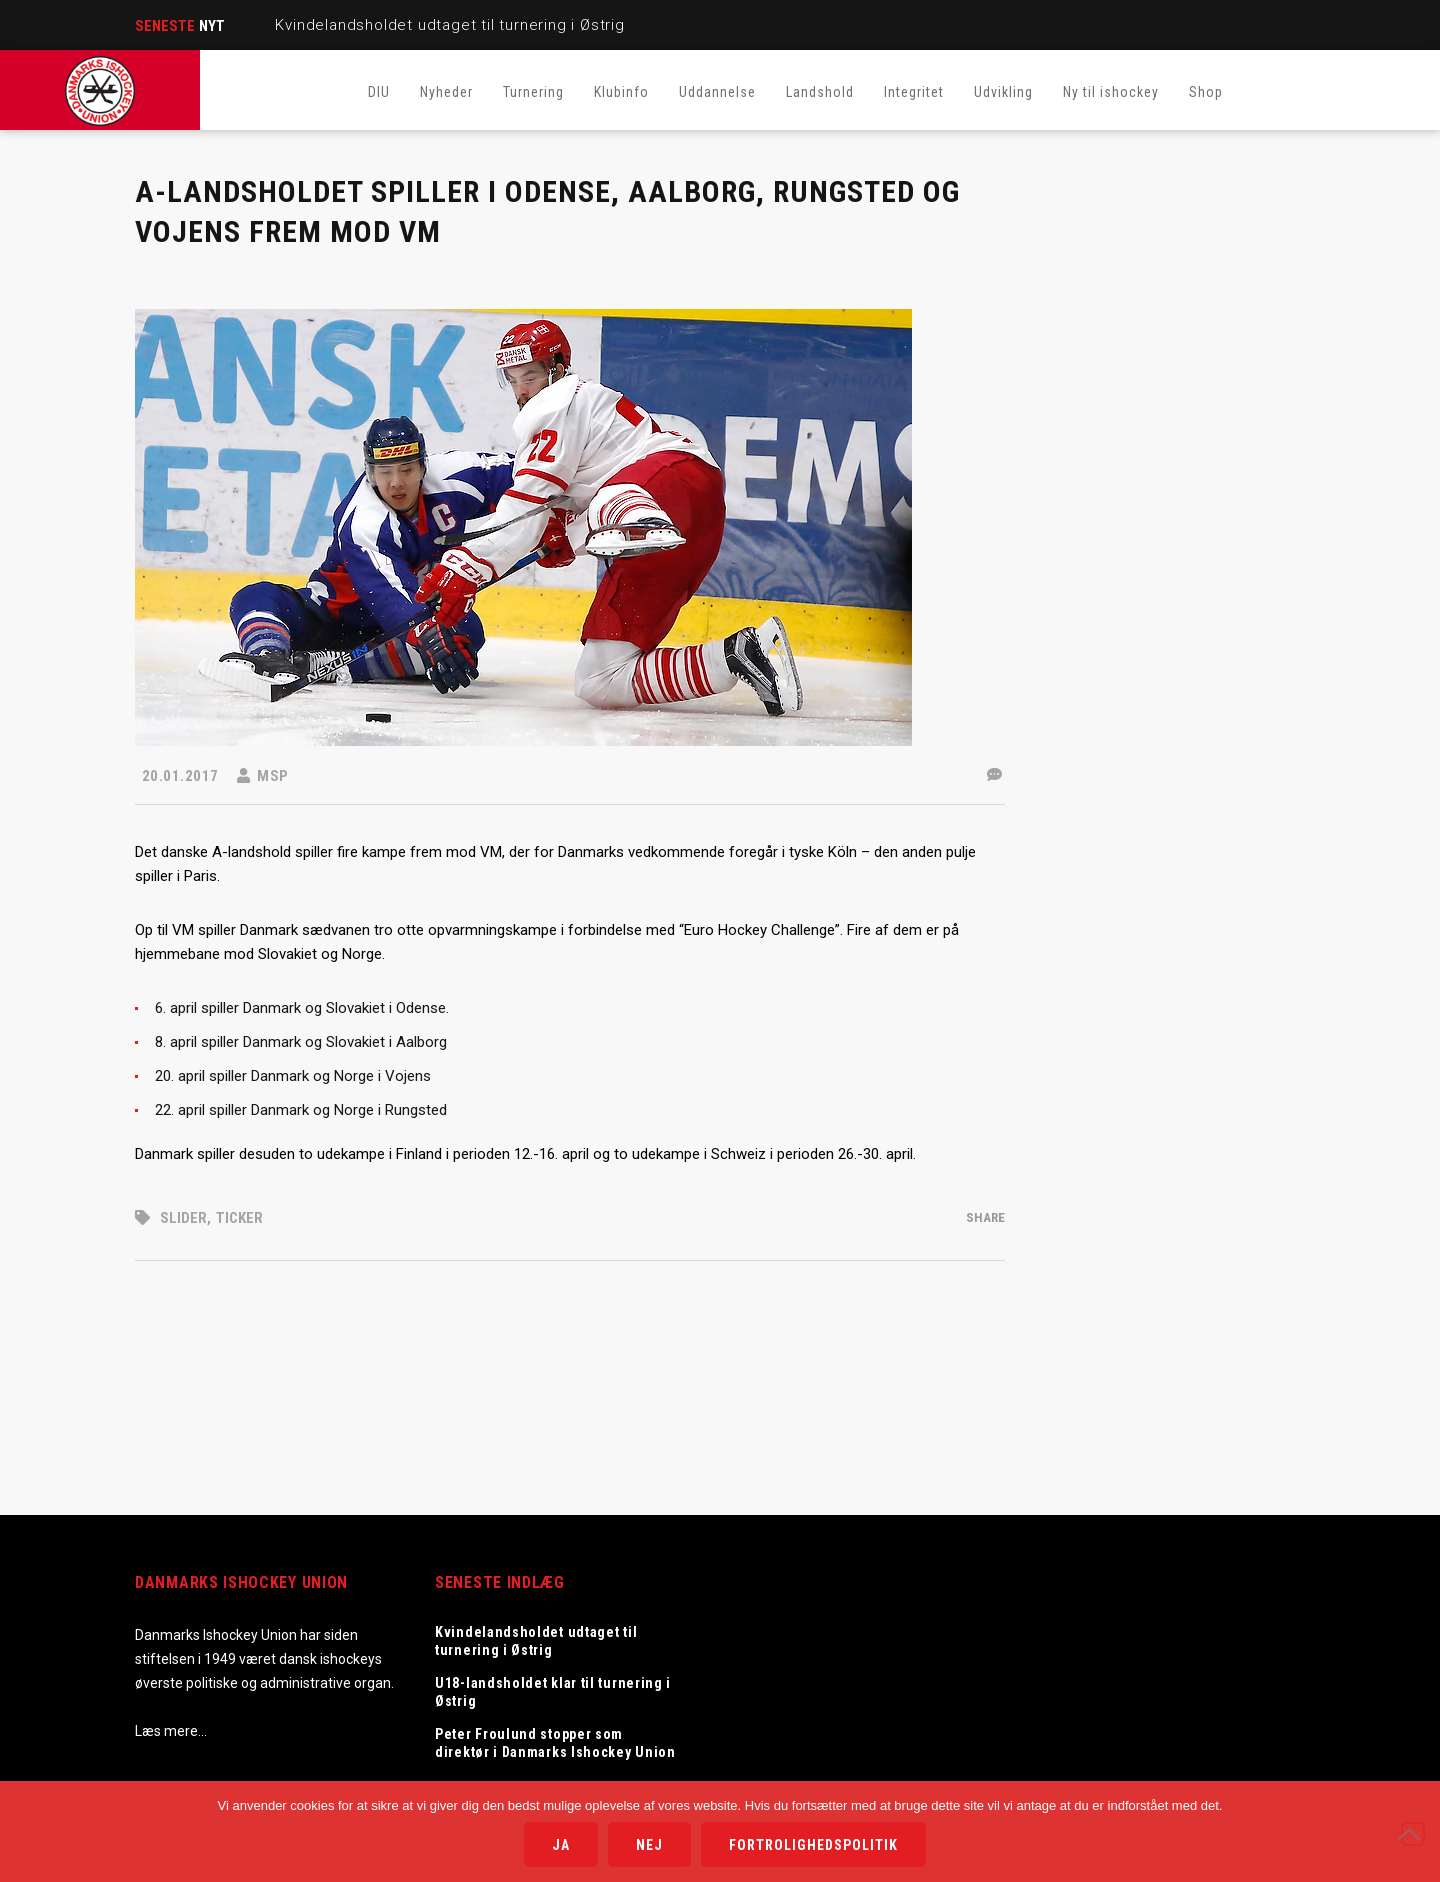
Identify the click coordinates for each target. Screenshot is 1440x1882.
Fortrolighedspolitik (813, 1845)
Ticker (239, 1218)
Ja (561, 1845)
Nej (649, 1845)
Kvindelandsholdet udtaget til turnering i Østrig (449, 25)
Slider (183, 1218)
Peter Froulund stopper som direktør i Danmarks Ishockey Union (557, 1743)
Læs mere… (171, 1731)
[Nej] (1413, 1834)
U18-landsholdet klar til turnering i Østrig (553, 1692)
